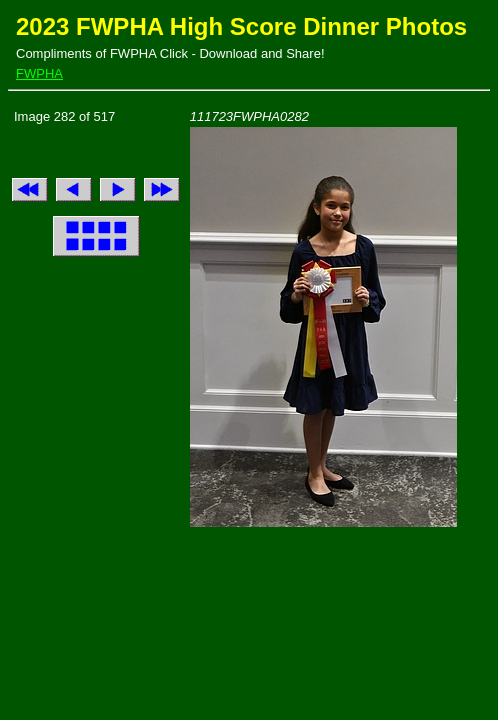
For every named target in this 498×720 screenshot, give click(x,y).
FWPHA (39, 73)
